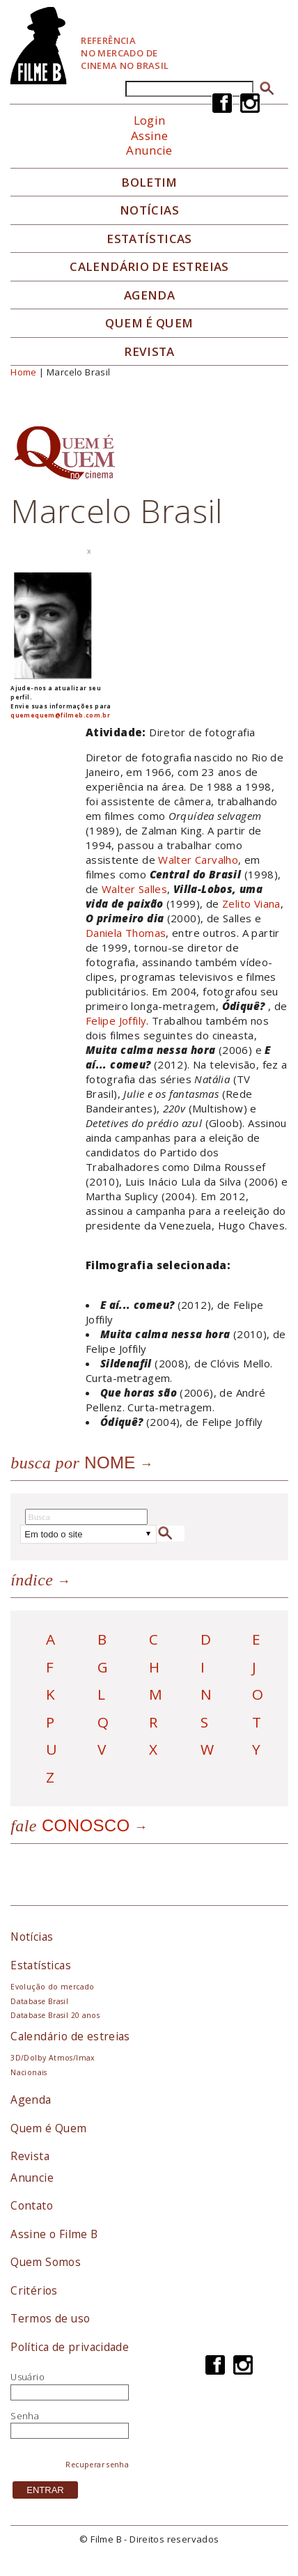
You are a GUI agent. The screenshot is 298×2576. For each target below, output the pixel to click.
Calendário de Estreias (149, 267)
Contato (31, 2205)
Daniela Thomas (126, 933)
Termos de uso (50, 2318)
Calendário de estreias (70, 2036)
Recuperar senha (97, 2464)
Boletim (149, 182)
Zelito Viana (251, 903)
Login (150, 120)
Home (23, 372)
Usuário (27, 2377)
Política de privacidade (69, 2346)
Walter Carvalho (198, 860)
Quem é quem (149, 323)
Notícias (149, 210)
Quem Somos (45, 2261)
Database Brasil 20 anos (55, 2015)
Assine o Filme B (53, 2234)
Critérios (34, 2290)
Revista (149, 352)
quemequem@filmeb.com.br (60, 715)
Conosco (70, 1825)
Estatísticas (149, 239)
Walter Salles (134, 889)
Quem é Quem (48, 2128)
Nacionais (28, 2072)
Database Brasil (39, 2001)
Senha (24, 2416)
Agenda (149, 295)
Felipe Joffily (116, 1020)
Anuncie (149, 150)
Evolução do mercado (52, 1987)
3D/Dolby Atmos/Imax (52, 2058)
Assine (149, 135)
